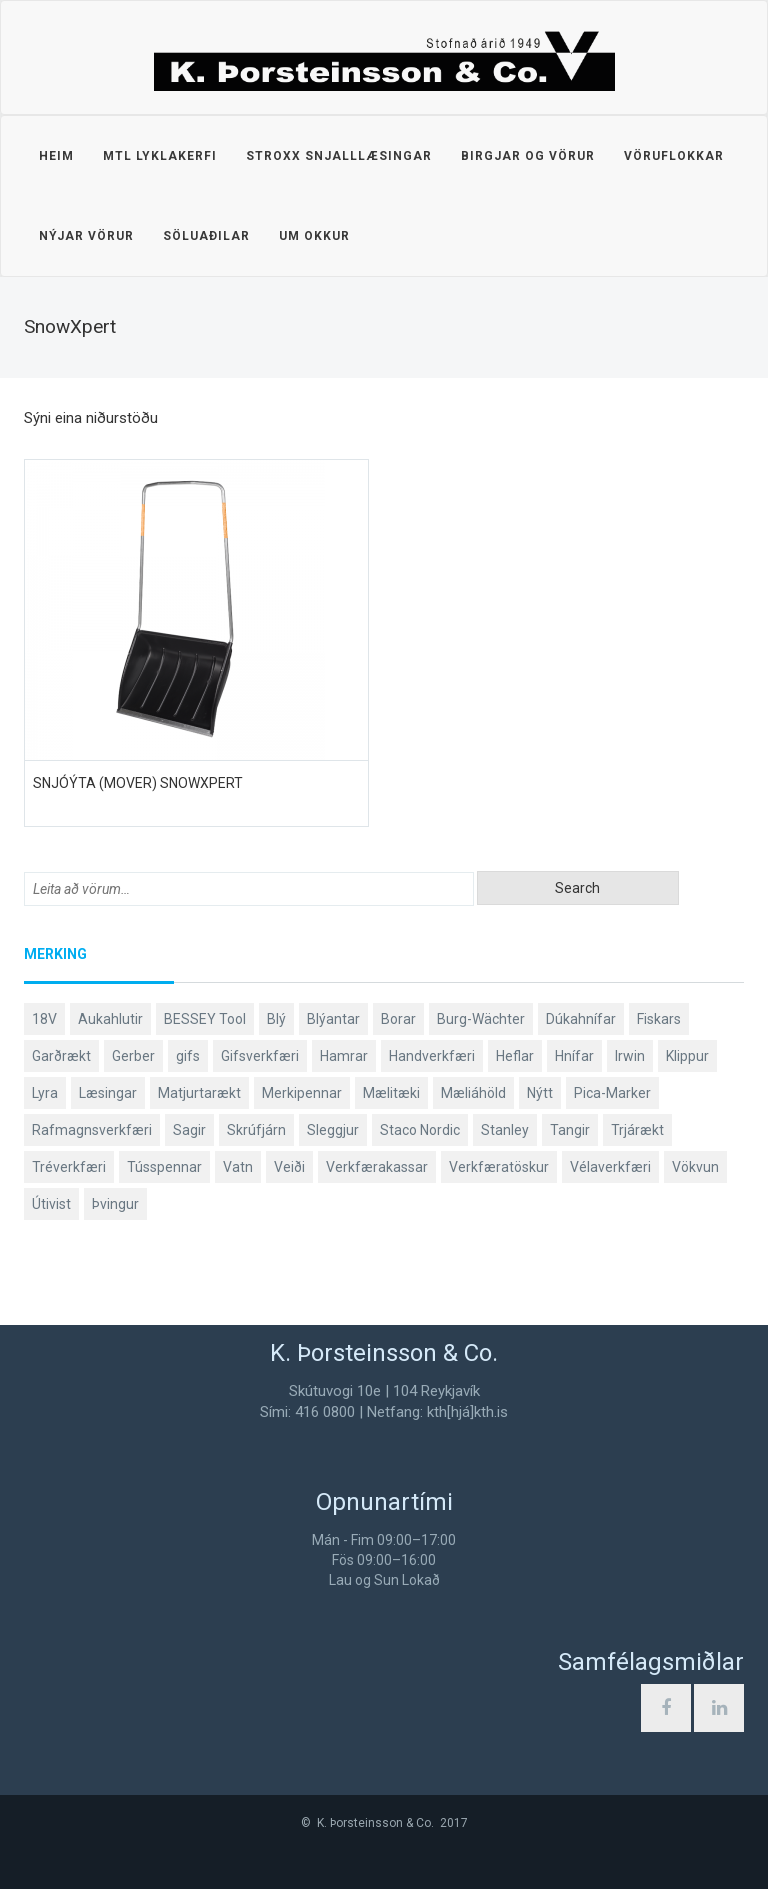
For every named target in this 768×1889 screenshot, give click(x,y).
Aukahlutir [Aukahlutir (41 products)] (110, 1019)
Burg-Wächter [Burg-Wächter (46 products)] (481, 1019)
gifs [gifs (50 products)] (188, 1056)
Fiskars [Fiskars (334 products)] (659, 1019)
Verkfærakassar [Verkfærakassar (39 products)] (377, 1167)
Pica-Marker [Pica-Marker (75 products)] (612, 1093)
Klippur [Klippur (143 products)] (687, 1056)
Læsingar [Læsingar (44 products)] (108, 1093)
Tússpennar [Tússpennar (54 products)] (164, 1167)
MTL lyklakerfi (160, 156)
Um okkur (314, 236)
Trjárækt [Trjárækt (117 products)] (637, 1130)
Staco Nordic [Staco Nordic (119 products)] (420, 1130)
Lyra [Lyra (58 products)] (45, 1093)
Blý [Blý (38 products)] (276, 1019)
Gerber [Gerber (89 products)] (133, 1056)
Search (577, 888)
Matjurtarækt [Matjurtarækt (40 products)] (199, 1093)
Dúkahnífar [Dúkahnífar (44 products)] (581, 1019)
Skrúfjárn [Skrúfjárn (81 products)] (256, 1130)
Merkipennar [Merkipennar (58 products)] (302, 1093)
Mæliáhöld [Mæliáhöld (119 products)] (473, 1093)
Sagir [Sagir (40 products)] (189, 1130)
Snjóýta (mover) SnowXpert (138, 783)
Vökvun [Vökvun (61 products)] (695, 1167)
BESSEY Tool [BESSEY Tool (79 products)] (205, 1019)
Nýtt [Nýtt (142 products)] (540, 1093)
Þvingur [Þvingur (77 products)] (115, 1204)
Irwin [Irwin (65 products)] (630, 1056)
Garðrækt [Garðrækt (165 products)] (61, 1056)
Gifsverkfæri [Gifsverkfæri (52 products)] (260, 1056)
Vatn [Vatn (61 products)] (238, 1167)
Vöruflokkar (674, 156)
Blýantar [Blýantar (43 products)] (333, 1019)
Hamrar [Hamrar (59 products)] (344, 1056)
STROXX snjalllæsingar (339, 156)
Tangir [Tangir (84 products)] (570, 1130)
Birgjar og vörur (528, 156)
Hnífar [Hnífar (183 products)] (574, 1056)
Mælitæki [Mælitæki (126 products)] (391, 1093)
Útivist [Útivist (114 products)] (51, 1204)
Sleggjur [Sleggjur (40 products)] (333, 1130)
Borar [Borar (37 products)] (398, 1019)
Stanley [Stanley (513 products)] (505, 1130)
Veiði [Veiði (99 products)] (289, 1167)
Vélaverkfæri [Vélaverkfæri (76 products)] (610, 1167)
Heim (56, 156)
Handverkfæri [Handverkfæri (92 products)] (432, 1056)
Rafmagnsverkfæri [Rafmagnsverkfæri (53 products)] (92, 1130)
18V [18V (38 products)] (44, 1019)
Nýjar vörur (86, 236)
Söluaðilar (206, 236)
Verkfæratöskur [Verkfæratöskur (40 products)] (499, 1167)
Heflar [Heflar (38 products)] (515, 1056)
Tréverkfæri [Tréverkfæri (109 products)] (69, 1167)
